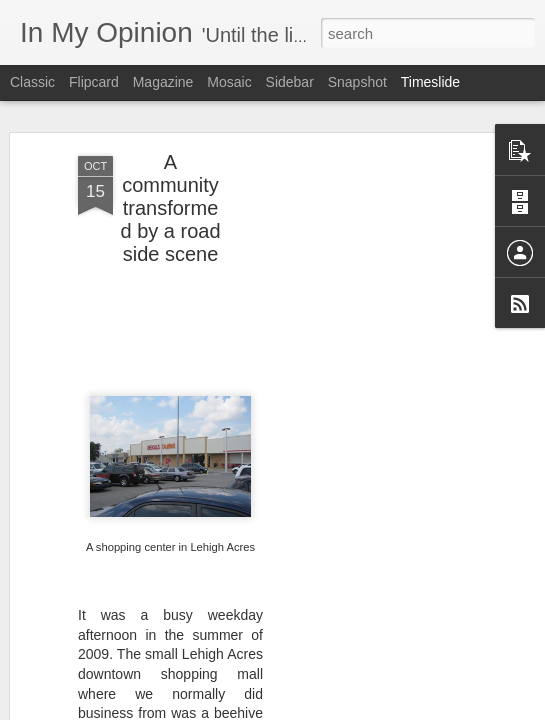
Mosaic (229, 82)
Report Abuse (393, 709)
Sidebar (290, 82)
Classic (32, 82)
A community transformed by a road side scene (170, 189)
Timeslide (430, 82)
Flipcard (94, 82)
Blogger (335, 709)
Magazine (163, 82)
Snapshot (357, 82)
